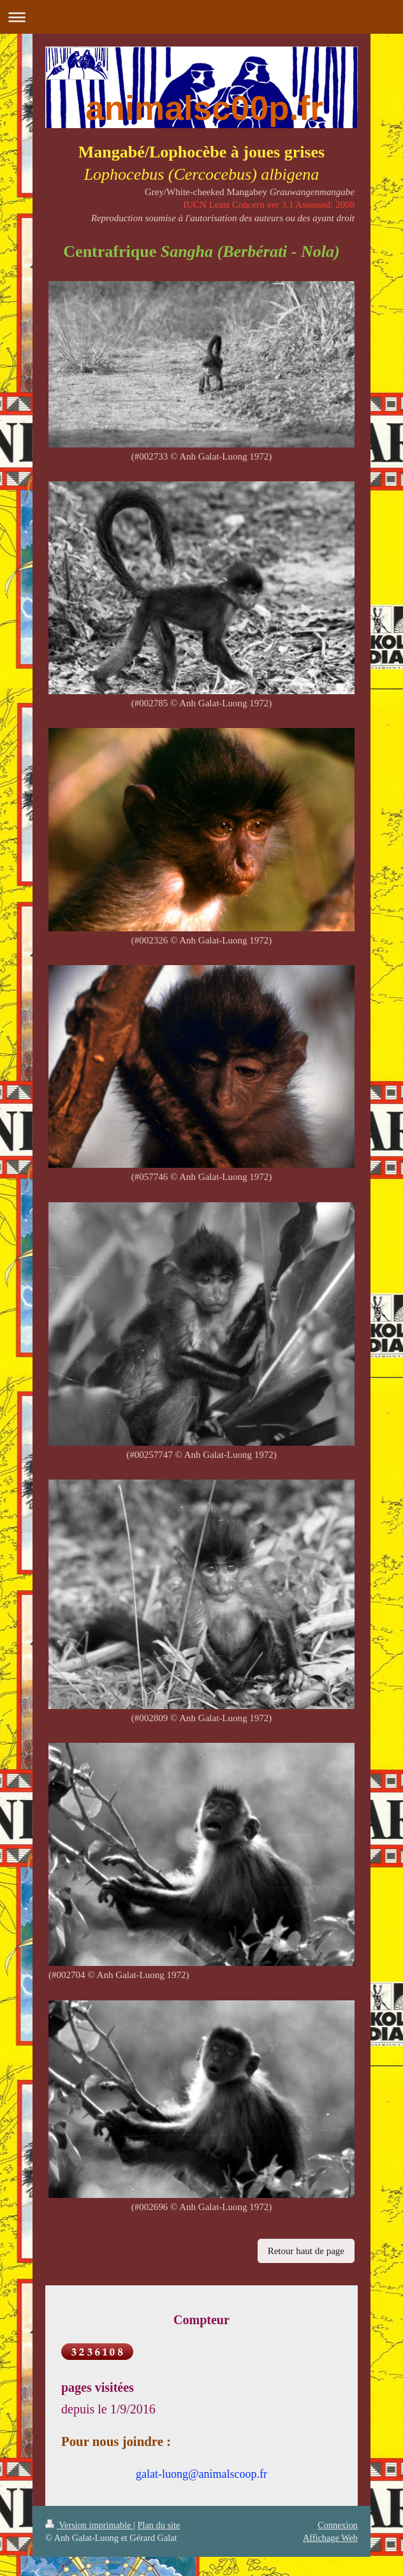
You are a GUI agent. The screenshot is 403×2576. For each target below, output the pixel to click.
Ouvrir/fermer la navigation (201, 17)
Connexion (338, 2525)
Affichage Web (330, 2538)
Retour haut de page (306, 2251)
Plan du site (159, 2525)
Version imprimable (89, 2525)
